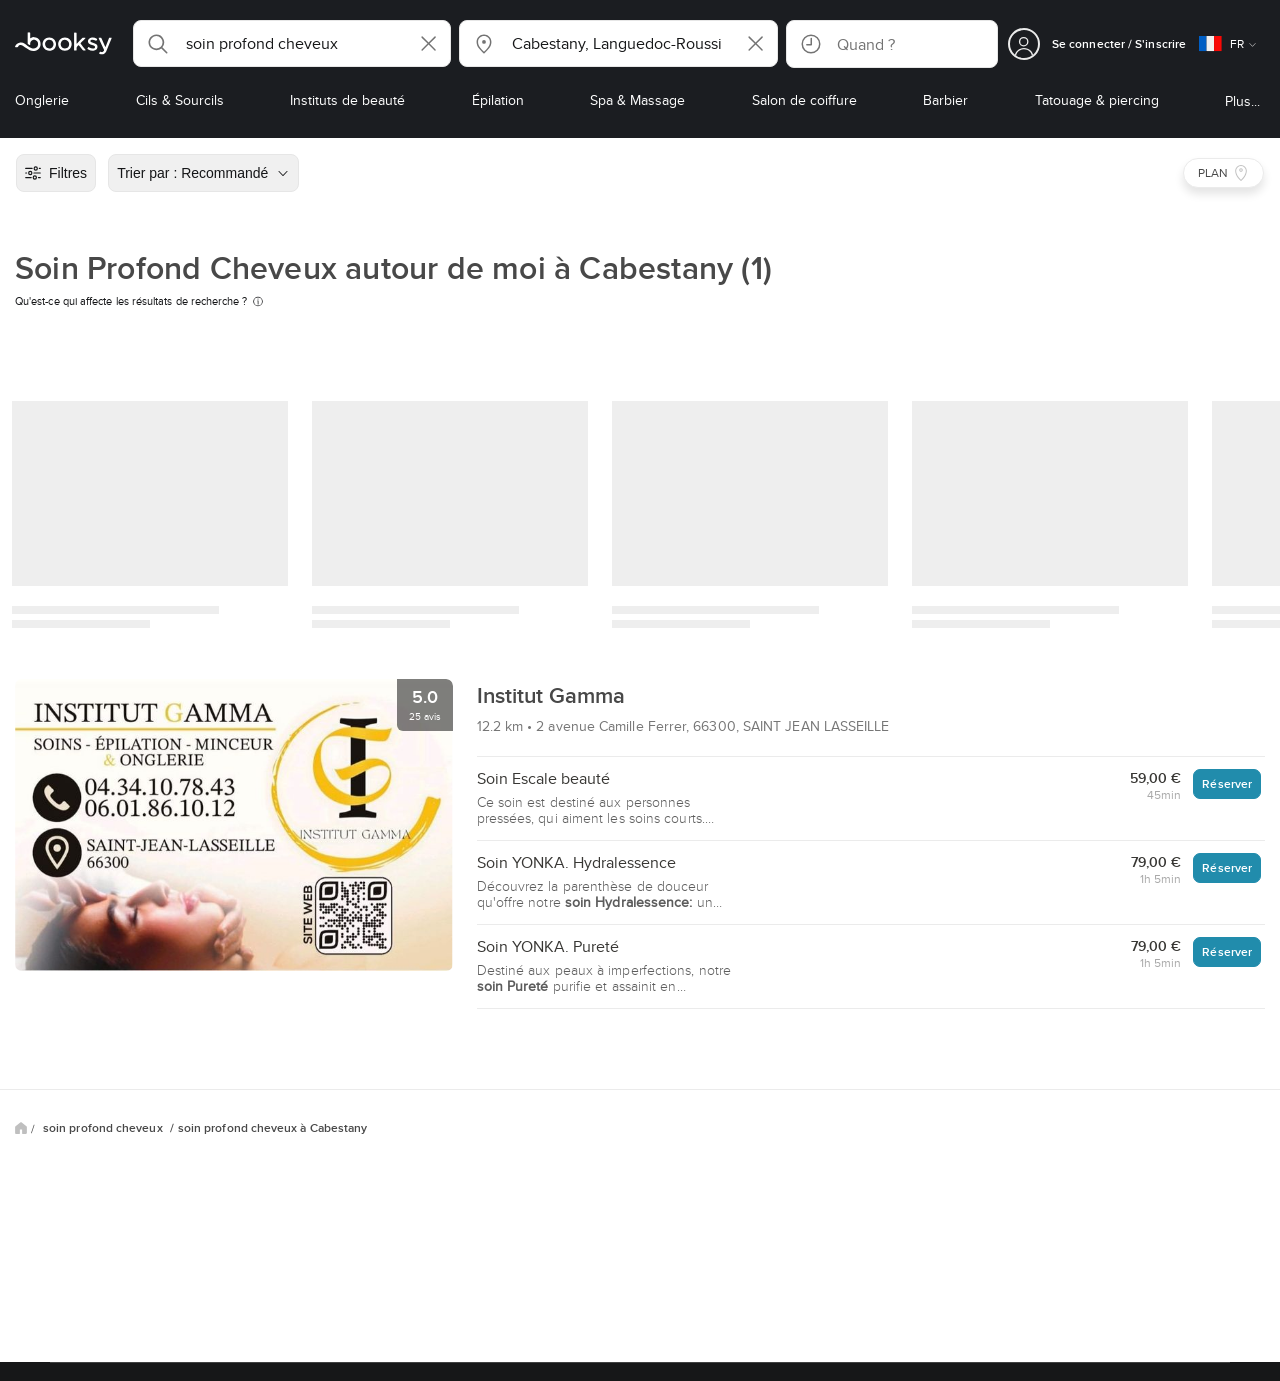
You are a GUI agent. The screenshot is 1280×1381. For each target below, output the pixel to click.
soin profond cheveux (104, 1128)
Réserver (1227, 783)
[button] (292, 43)
